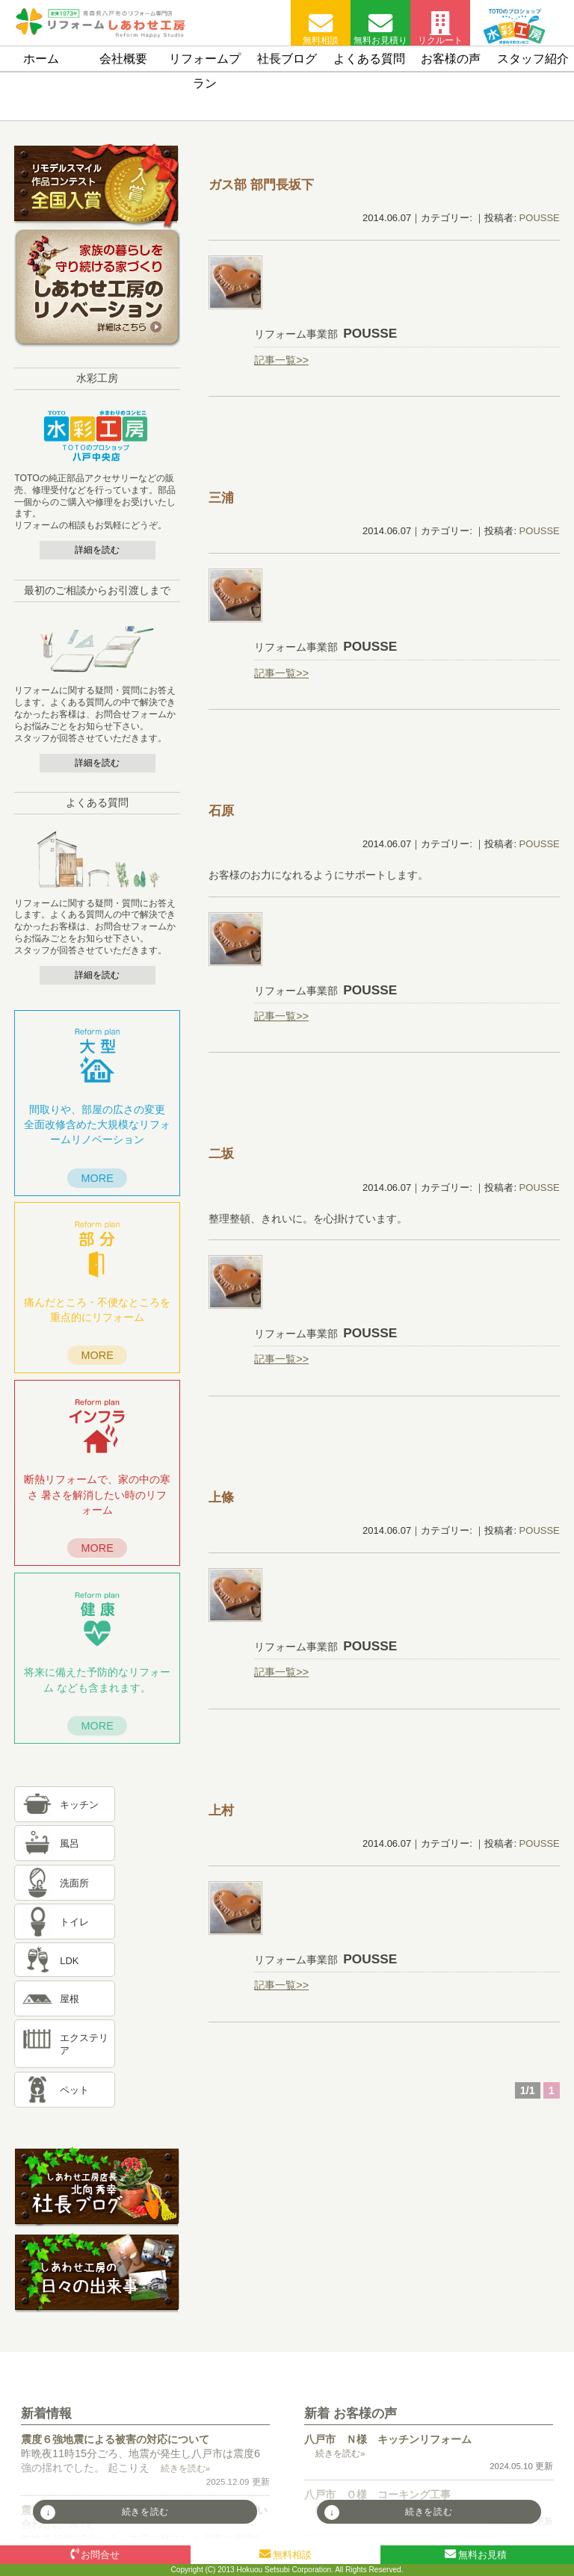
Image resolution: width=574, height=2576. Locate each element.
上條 (221, 1497)
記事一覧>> (281, 360)
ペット (74, 2090)
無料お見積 (476, 2554)
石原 (221, 810)
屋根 (69, 1999)
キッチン (79, 1805)
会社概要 (123, 58)
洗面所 (74, 1883)
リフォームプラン (205, 71)
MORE (97, 1178)
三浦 (221, 497)
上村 (221, 1810)
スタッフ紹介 (533, 58)
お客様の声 (451, 58)
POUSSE (539, 217)
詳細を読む (97, 549)
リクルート (440, 28)
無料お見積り (380, 28)
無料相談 (321, 28)
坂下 (261, 184)
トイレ (74, 1922)
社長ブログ (287, 58)
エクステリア (84, 2044)
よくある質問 (369, 58)
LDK (69, 1960)
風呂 (69, 1844)
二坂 (221, 1153)
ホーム (41, 58)
